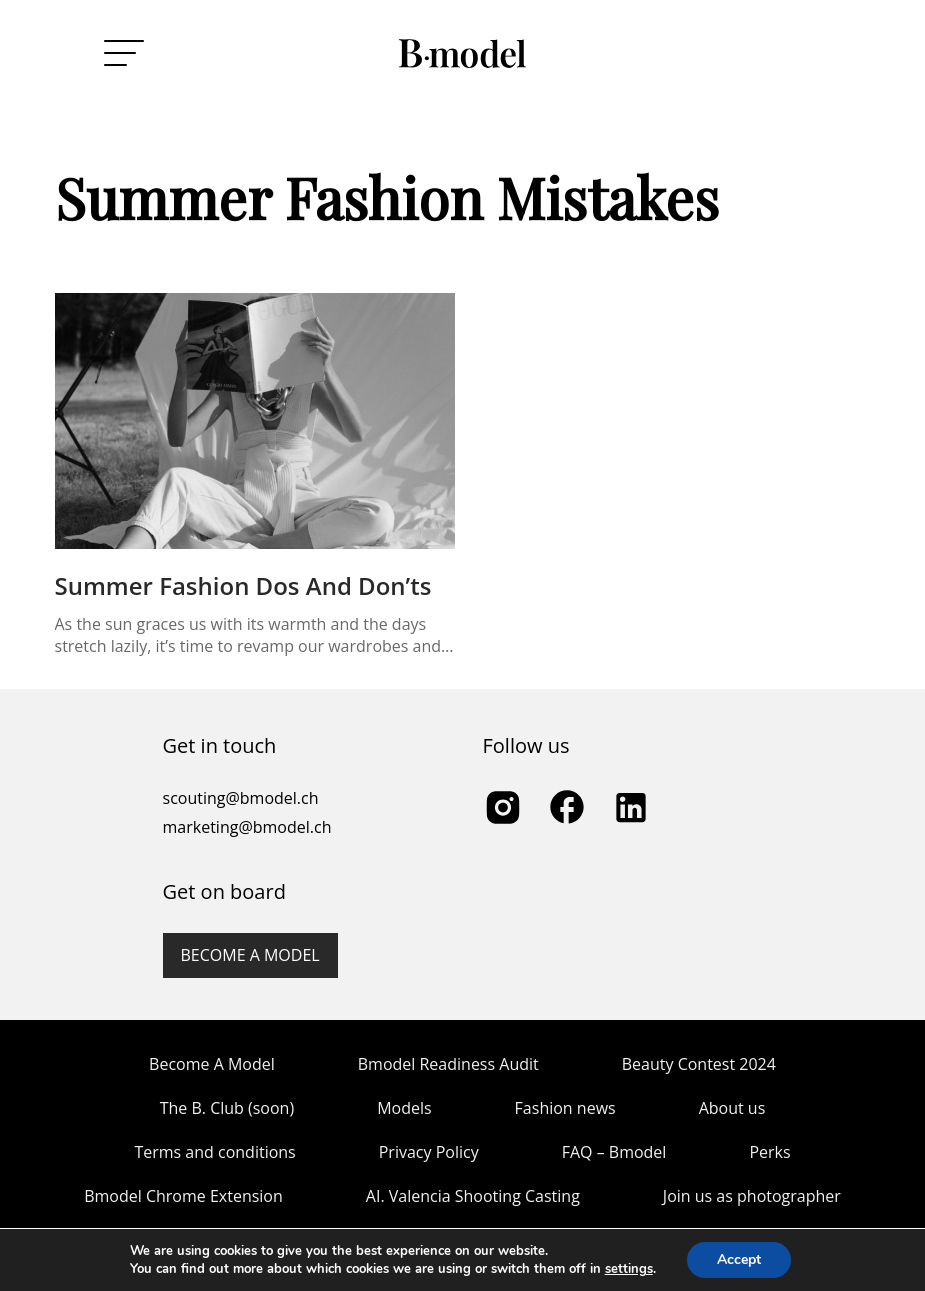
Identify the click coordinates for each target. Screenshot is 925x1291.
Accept (739, 1259)
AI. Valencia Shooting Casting (473, 1196)
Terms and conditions (214, 1152)
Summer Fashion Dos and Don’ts (243, 585)
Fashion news (565, 1108)
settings (629, 1269)
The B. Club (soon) (227, 1108)
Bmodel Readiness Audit (448, 1064)
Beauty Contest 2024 (699, 1064)
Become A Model (212, 1064)
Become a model (250, 955)
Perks (769, 1152)
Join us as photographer (752, 1196)
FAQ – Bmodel (614, 1152)
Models (404, 1108)
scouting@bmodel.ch (241, 798)
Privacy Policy (429, 1152)
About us (732, 1108)
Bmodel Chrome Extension (183, 1196)
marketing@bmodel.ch (247, 827)
